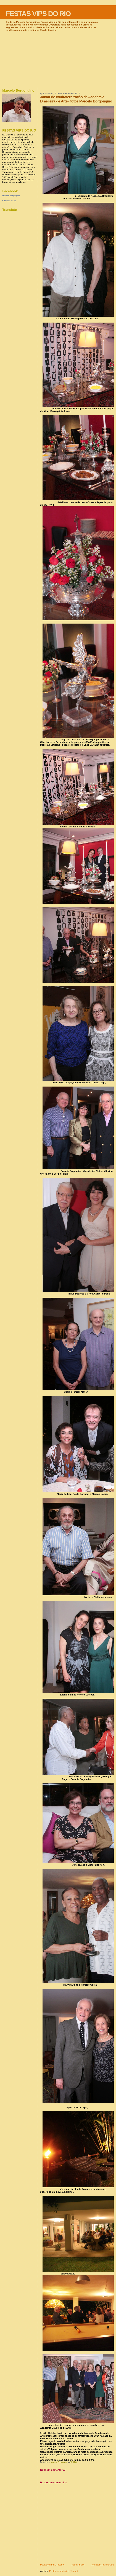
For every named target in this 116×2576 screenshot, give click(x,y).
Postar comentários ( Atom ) (63, 2571)
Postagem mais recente (52, 2564)
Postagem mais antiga (102, 2564)
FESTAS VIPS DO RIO (38, 13)
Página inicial (78, 2564)
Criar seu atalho (9, 201)
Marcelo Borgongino (11, 196)
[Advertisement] (58, 58)
